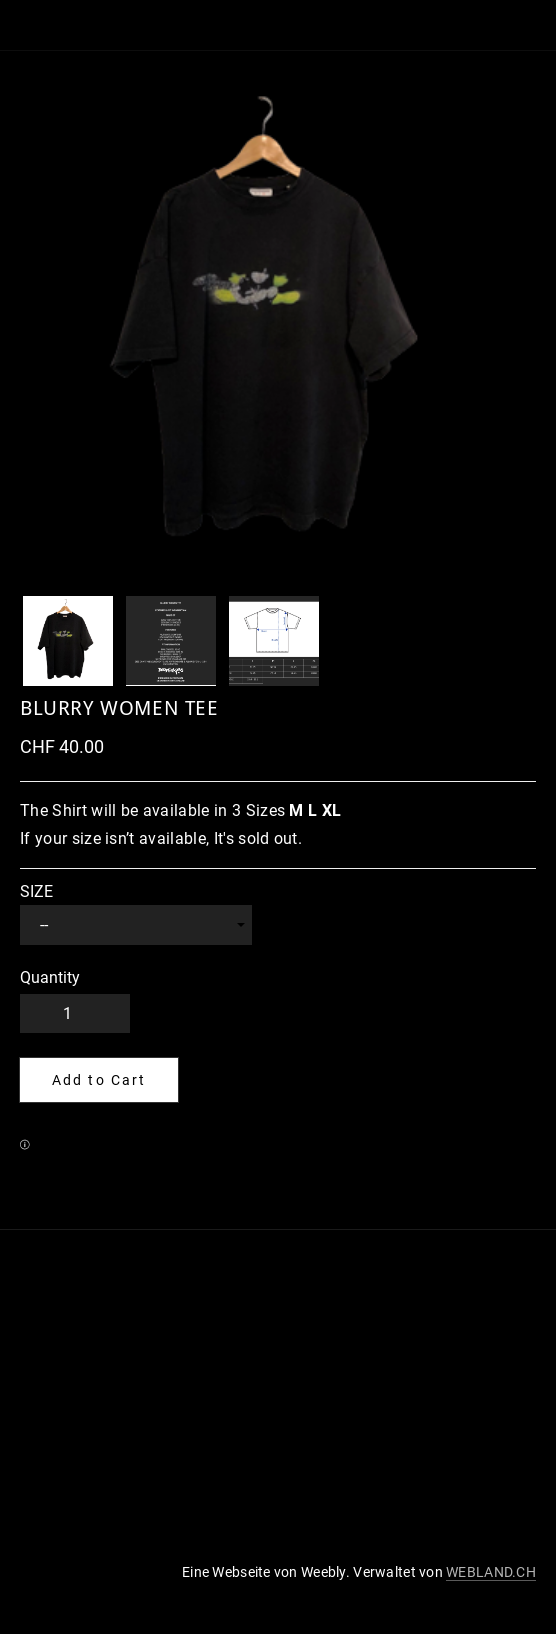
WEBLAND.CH (491, 1572)
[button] (99, 1080)
